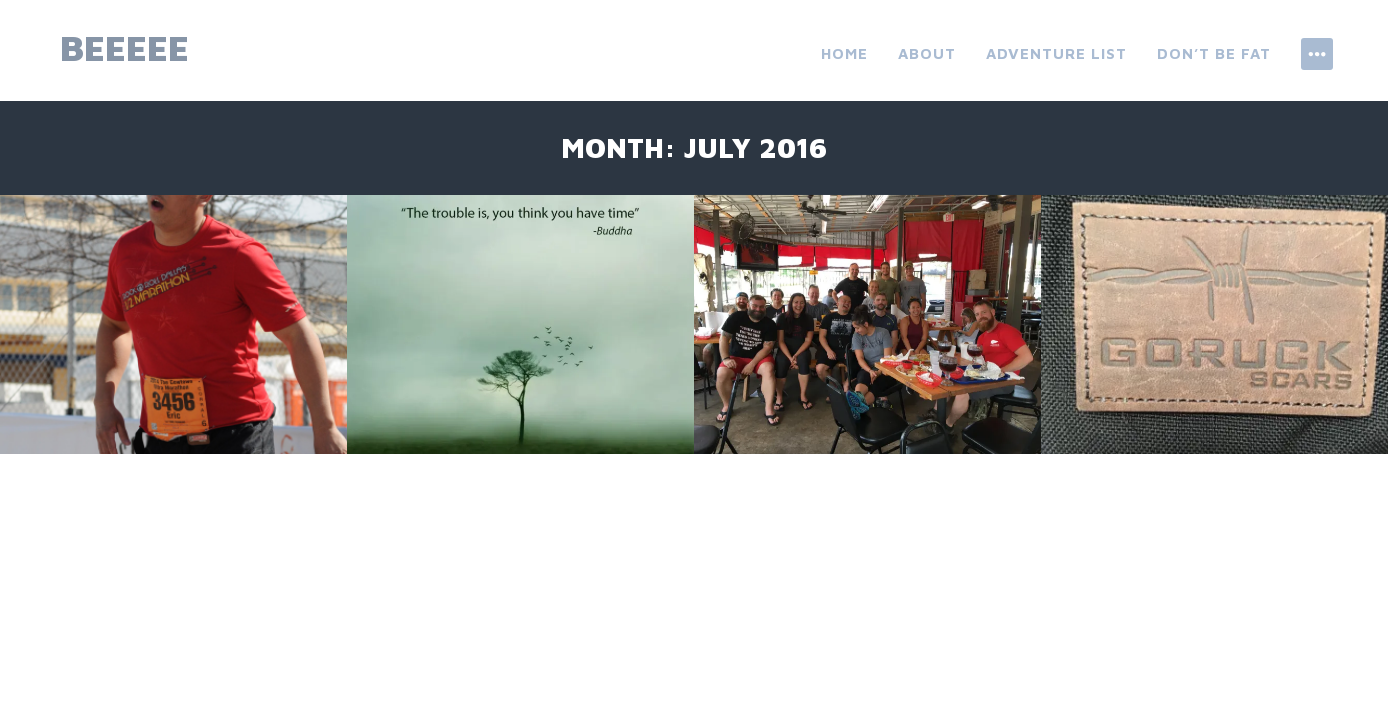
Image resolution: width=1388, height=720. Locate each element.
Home (844, 53)
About (927, 53)
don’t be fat (1214, 53)
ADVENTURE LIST (1056, 53)
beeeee (124, 47)
